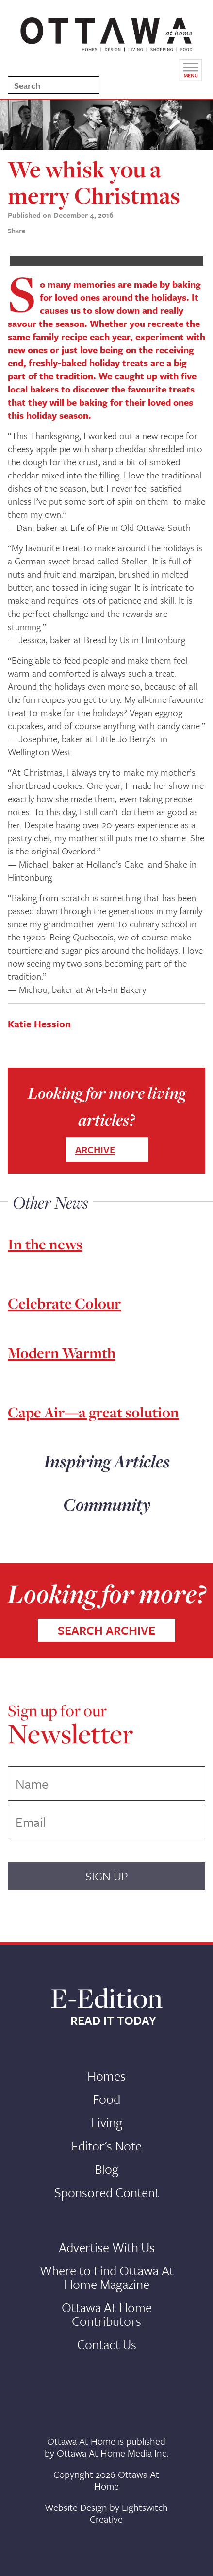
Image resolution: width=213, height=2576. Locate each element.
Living (106, 2122)
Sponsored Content (106, 2192)
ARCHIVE (95, 1150)
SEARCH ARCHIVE (106, 1629)
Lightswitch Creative (129, 2513)
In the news (45, 1244)
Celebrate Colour (64, 1303)
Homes (106, 2075)
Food (106, 2099)
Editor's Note (106, 2145)
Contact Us (106, 2344)
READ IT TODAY (113, 2020)
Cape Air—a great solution (93, 1412)
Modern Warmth (61, 1353)
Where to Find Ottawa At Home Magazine (107, 2277)
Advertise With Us (107, 2247)
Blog (106, 2169)
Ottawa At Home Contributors (107, 2314)
